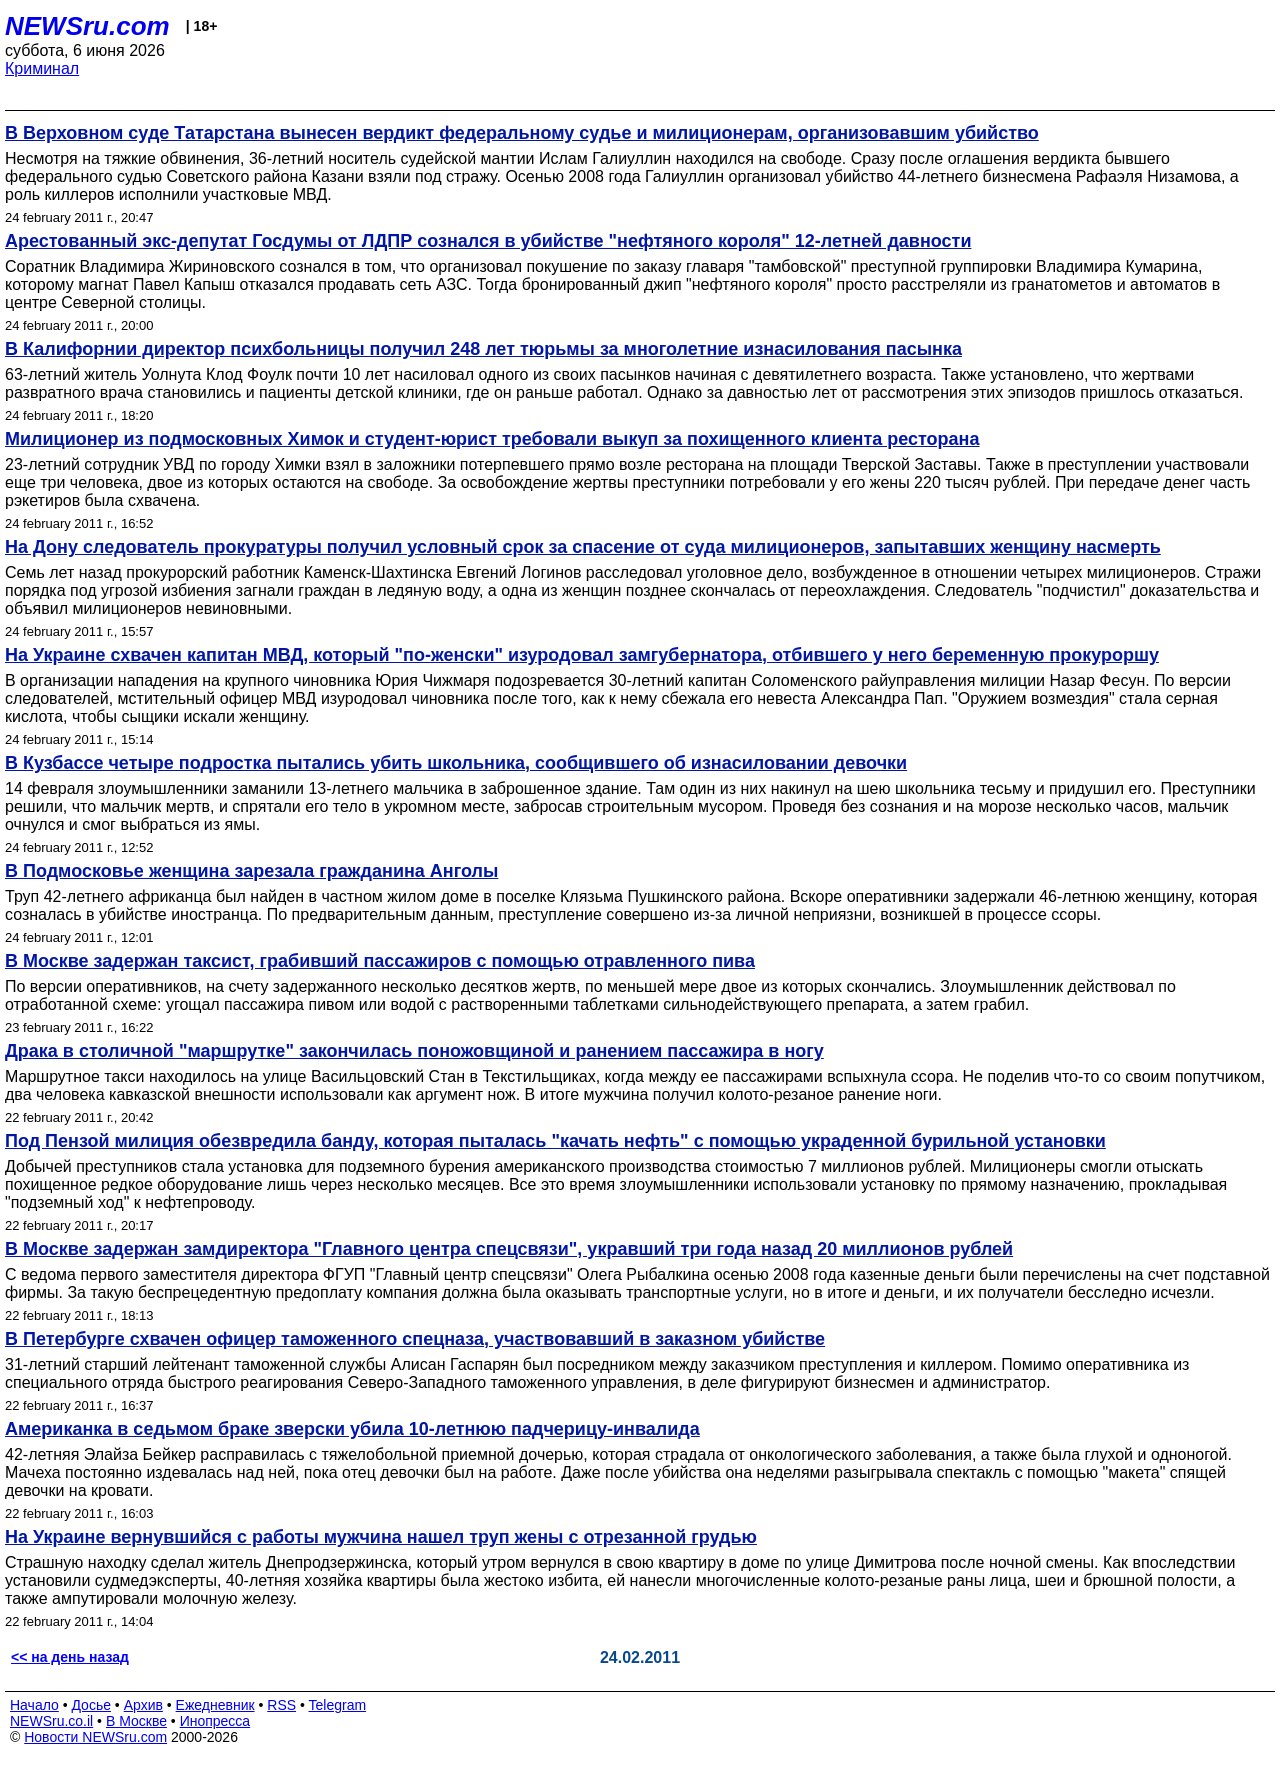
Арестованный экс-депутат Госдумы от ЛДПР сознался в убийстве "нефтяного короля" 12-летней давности (488, 241)
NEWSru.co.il (51, 1721)
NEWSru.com (87, 26)
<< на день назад (70, 1657)
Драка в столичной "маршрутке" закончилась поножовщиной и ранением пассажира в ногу (414, 1051)
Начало (34, 1705)
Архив (143, 1705)
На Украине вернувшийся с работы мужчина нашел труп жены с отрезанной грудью (381, 1537)
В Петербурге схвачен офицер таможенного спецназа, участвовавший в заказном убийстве (415, 1339)
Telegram (338, 1705)
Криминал (42, 68)
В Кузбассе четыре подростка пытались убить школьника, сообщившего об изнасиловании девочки (456, 763)
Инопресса (215, 1721)
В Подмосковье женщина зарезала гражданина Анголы (251, 871)
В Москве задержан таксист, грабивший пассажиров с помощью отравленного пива (380, 961)
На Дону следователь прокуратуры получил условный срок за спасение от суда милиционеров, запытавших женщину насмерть (583, 547)
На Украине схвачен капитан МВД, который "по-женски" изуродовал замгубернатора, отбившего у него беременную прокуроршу (582, 655)
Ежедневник (215, 1705)
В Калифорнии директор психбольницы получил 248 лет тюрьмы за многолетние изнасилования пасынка (483, 349)
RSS (281, 1705)
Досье (91, 1705)
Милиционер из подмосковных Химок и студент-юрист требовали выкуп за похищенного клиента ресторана (492, 439)
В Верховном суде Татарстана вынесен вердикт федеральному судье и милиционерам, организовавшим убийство (522, 133)
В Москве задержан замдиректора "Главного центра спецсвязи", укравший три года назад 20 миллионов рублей (509, 1249)
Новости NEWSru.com (95, 1737)
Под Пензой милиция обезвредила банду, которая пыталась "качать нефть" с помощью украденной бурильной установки (555, 1141)
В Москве (136, 1721)
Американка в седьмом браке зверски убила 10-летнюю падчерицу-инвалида (352, 1429)
